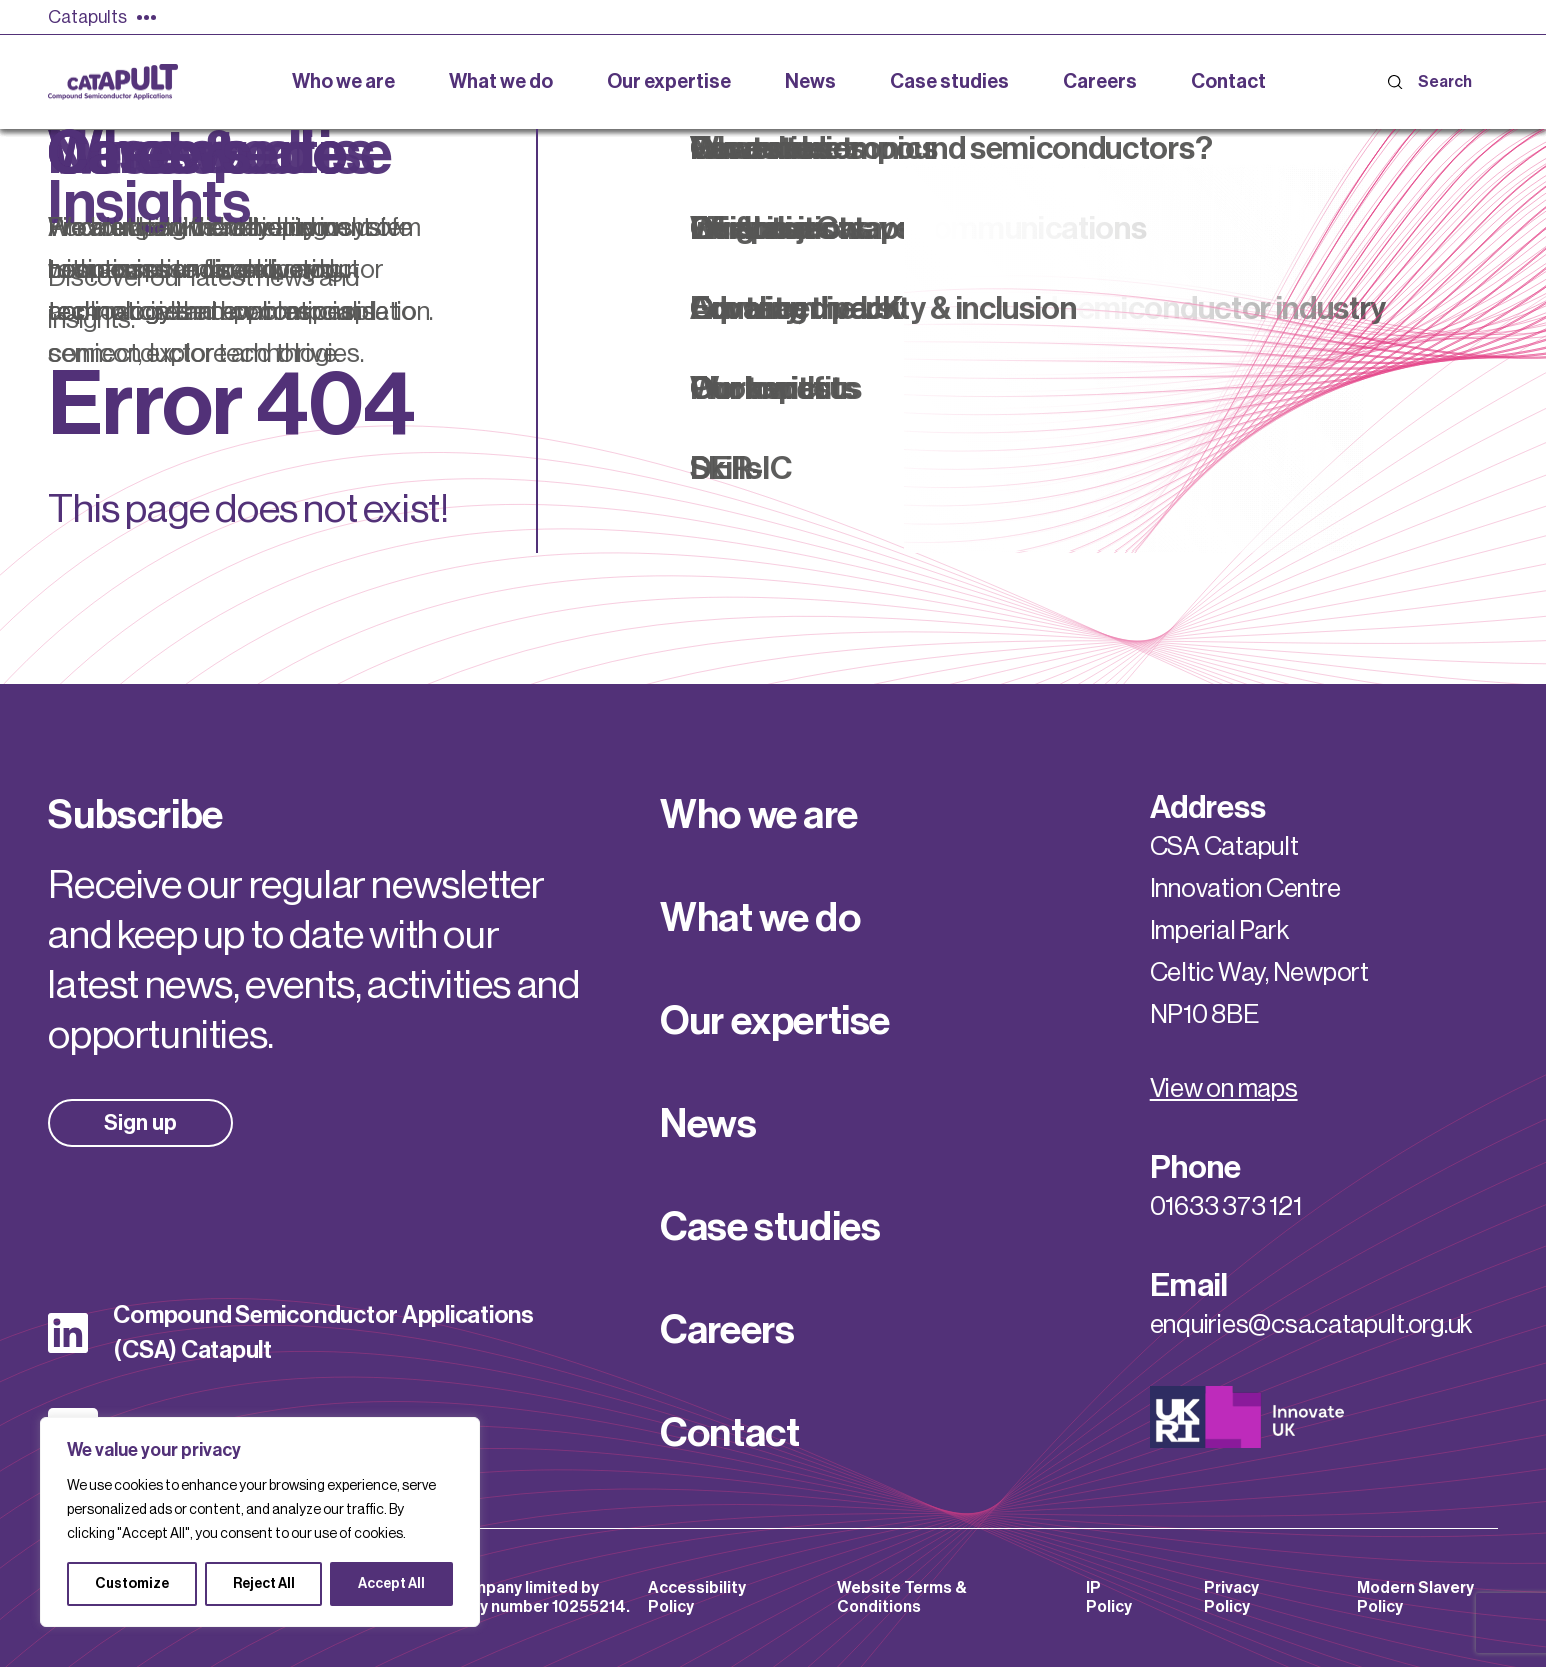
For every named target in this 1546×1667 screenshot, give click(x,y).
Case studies (770, 1227)
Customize (132, 1584)
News (708, 1124)
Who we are (758, 815)
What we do (760, 918)
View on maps (1224, 1089)
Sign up (140, 1123)
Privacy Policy (1231, 1597)
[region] (260, 1522)
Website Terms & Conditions (902, 1597)
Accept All (391, 1584)
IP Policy (1109, 1597)
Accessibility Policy (697, 1597)
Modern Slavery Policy (1415, 1597)
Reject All (264, 1584)
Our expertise (775, 1021)
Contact (729, 1433)
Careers (727, 1330)
